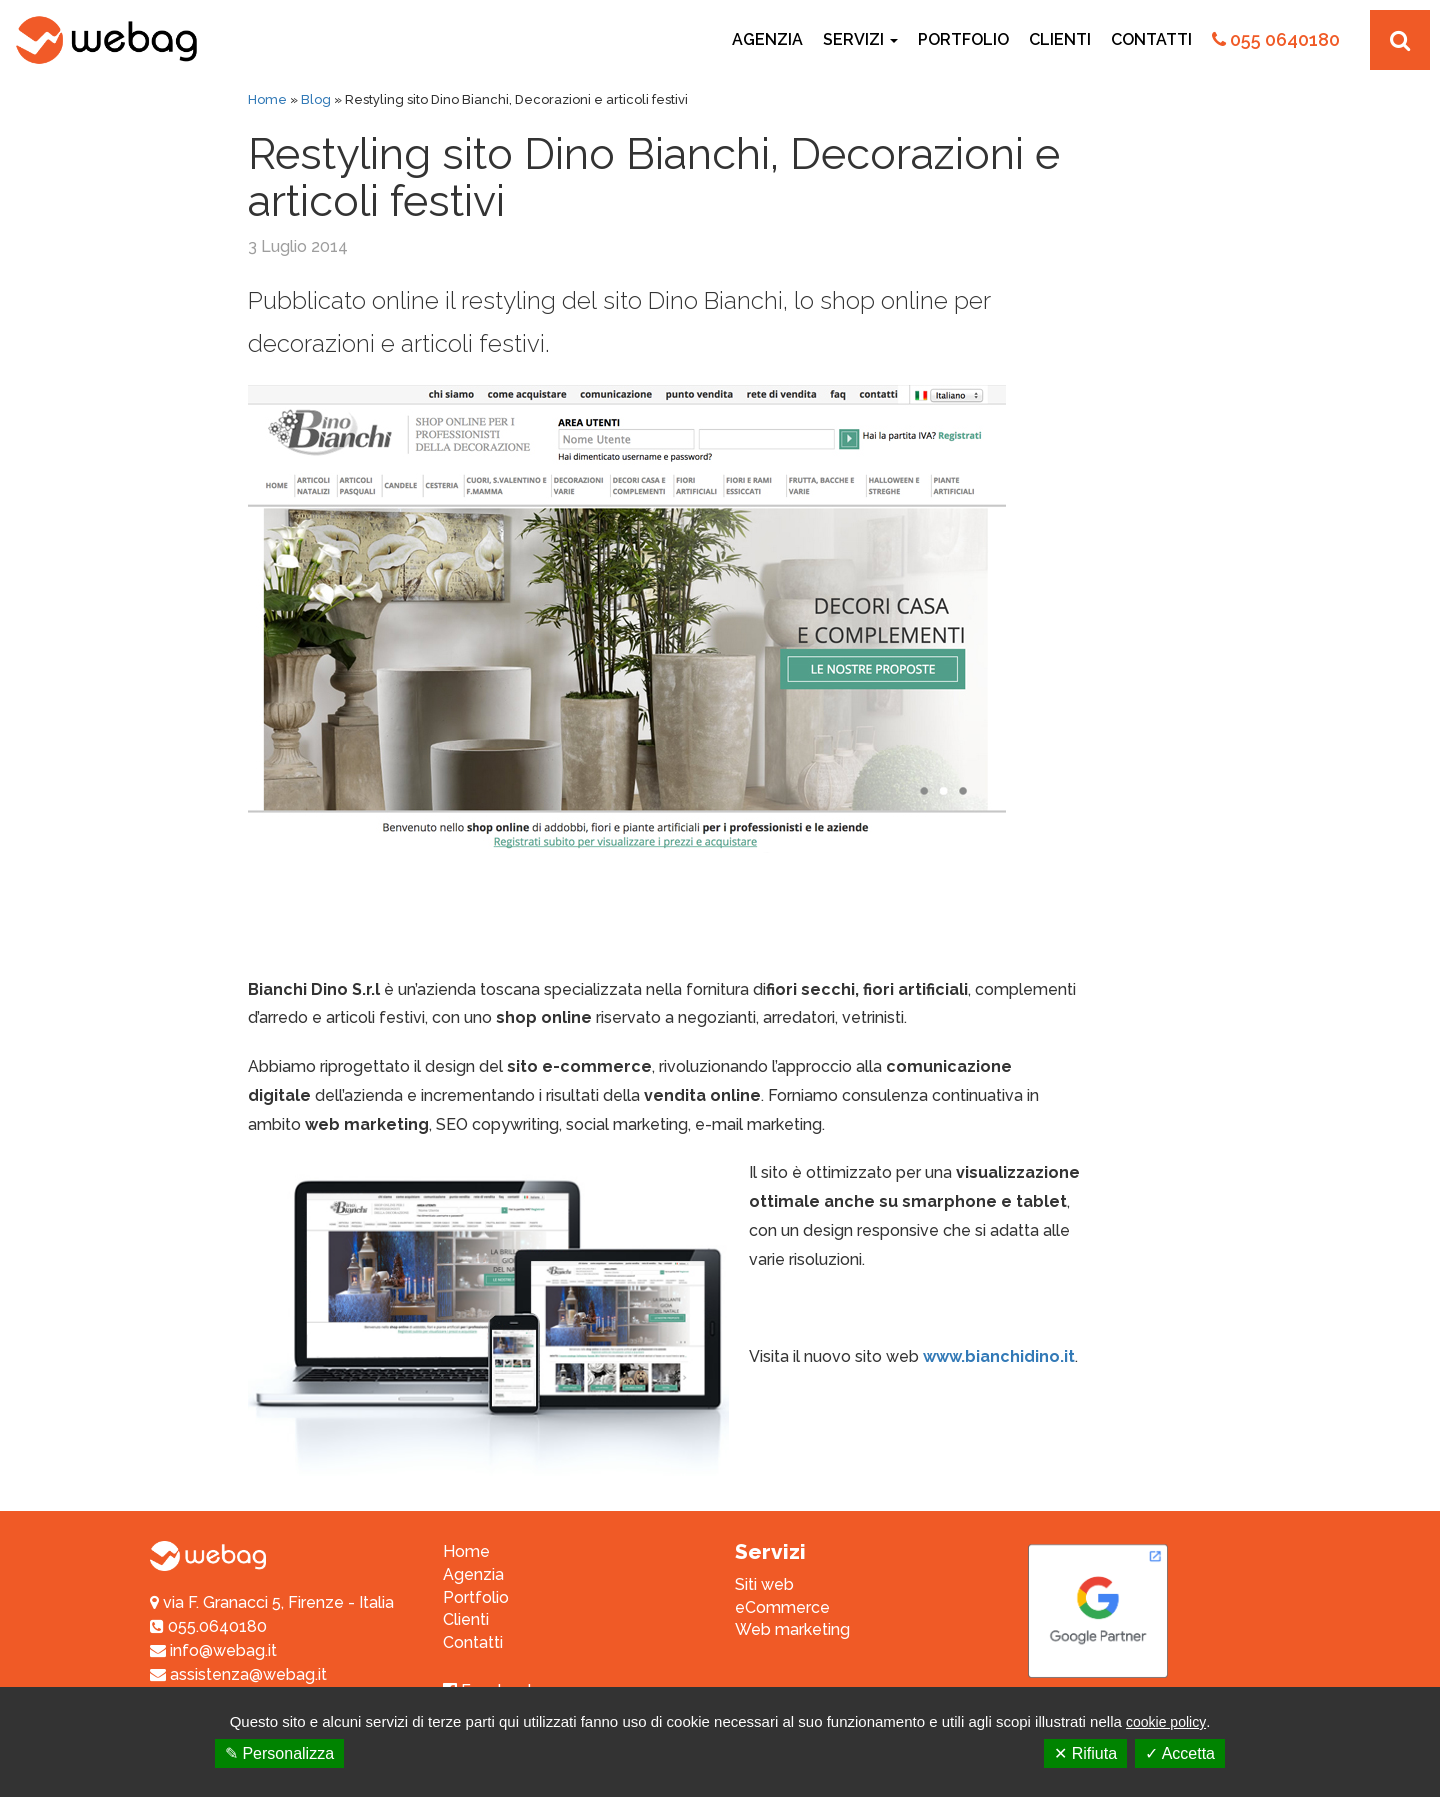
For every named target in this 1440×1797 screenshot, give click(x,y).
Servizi (860, 39)
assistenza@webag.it (238, 1674)
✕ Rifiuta (1085, 1753)
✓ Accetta (1180, 1753)
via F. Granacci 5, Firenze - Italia (278, 1602)
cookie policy (1166, 1722)
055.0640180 (208, 1626)
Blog (316, 99)
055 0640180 (1276, 39)
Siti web (764, 1584)
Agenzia (767, 39)
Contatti (1151, 39)
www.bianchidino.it (999, 1356)
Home (267, 99)
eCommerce (782, 1607)
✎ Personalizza (279, 1753)
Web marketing (792, 1629)
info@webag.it (213, 1650)
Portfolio (963, 39)
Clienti (1060, 39)
